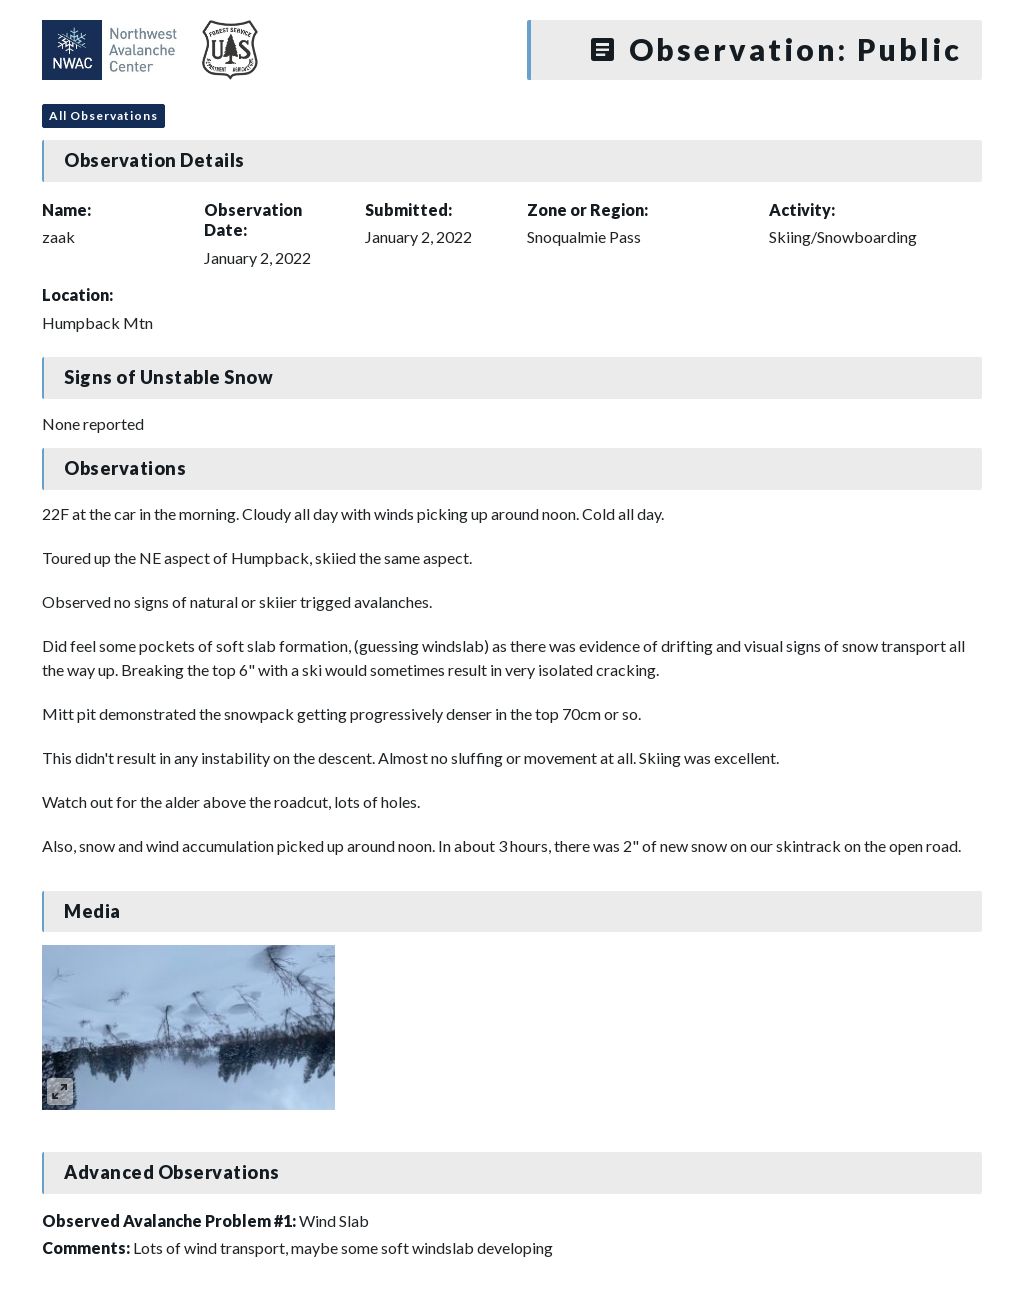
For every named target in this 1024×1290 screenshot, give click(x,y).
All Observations (103, 115)
